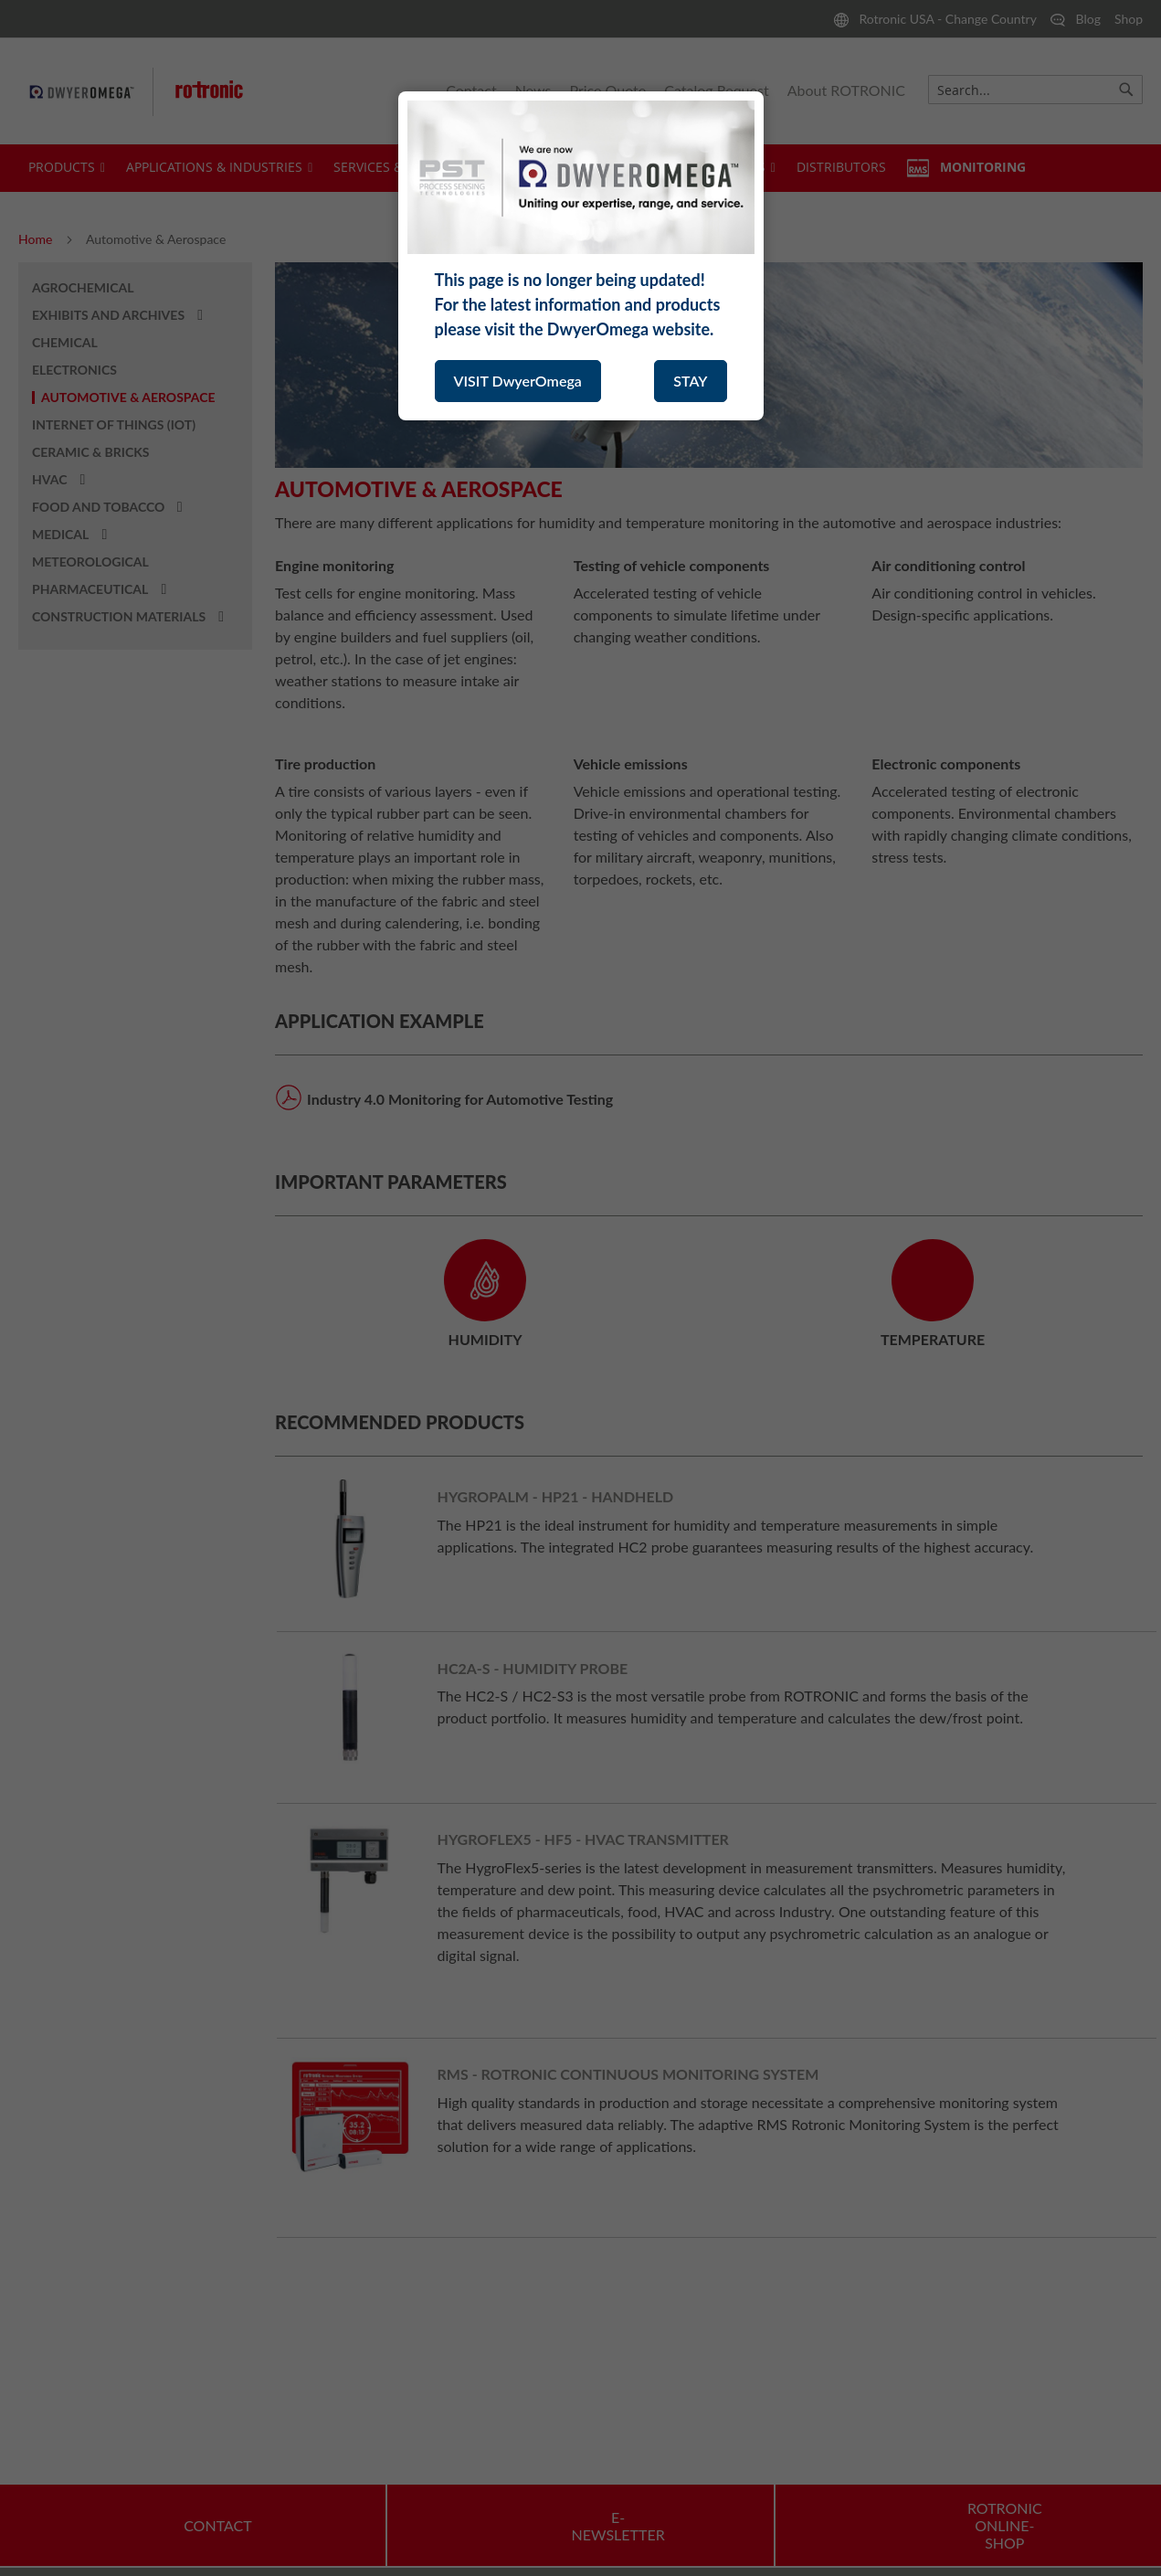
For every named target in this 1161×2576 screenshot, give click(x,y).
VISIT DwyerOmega (518, 380)
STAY (690, 380)
